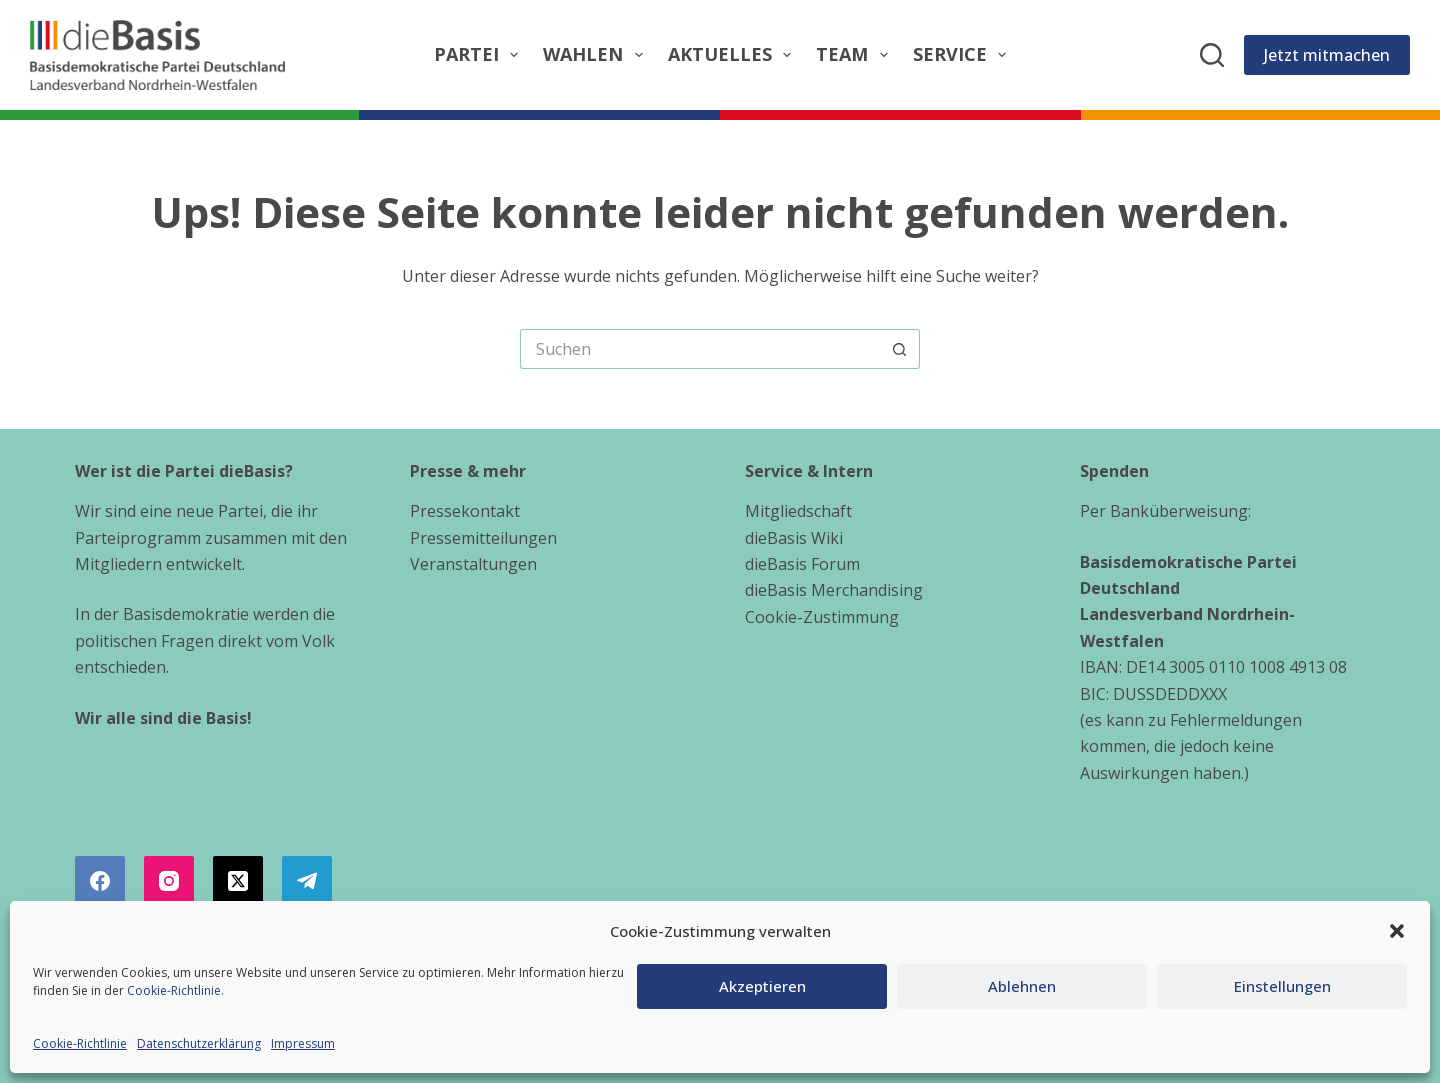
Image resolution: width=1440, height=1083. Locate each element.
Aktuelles (734, 54)
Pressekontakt (465, 511)
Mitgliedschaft (798, 511)
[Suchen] (1212, 55)
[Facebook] (100, 881)
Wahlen (597, 54)
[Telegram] (307, 881)
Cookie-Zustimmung (822, 617)
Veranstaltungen (473, 564)
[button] (1397, 931)
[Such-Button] (900, 349)
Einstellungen (1282, 986)
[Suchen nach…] (700, 349)
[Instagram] (169, 881)
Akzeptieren (762, 986)
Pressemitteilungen (483, 538)
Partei (480, 54)
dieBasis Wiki (794, 538)
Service (964, 54)
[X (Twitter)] (238, 881)
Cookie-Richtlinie (174, 990)
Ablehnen (1022, 986)
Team (856, 54)
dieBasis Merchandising (834, 590)
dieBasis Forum (802, 564)
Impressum (303, 1043)
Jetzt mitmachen (1327, 55)
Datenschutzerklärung (199, 1043)
